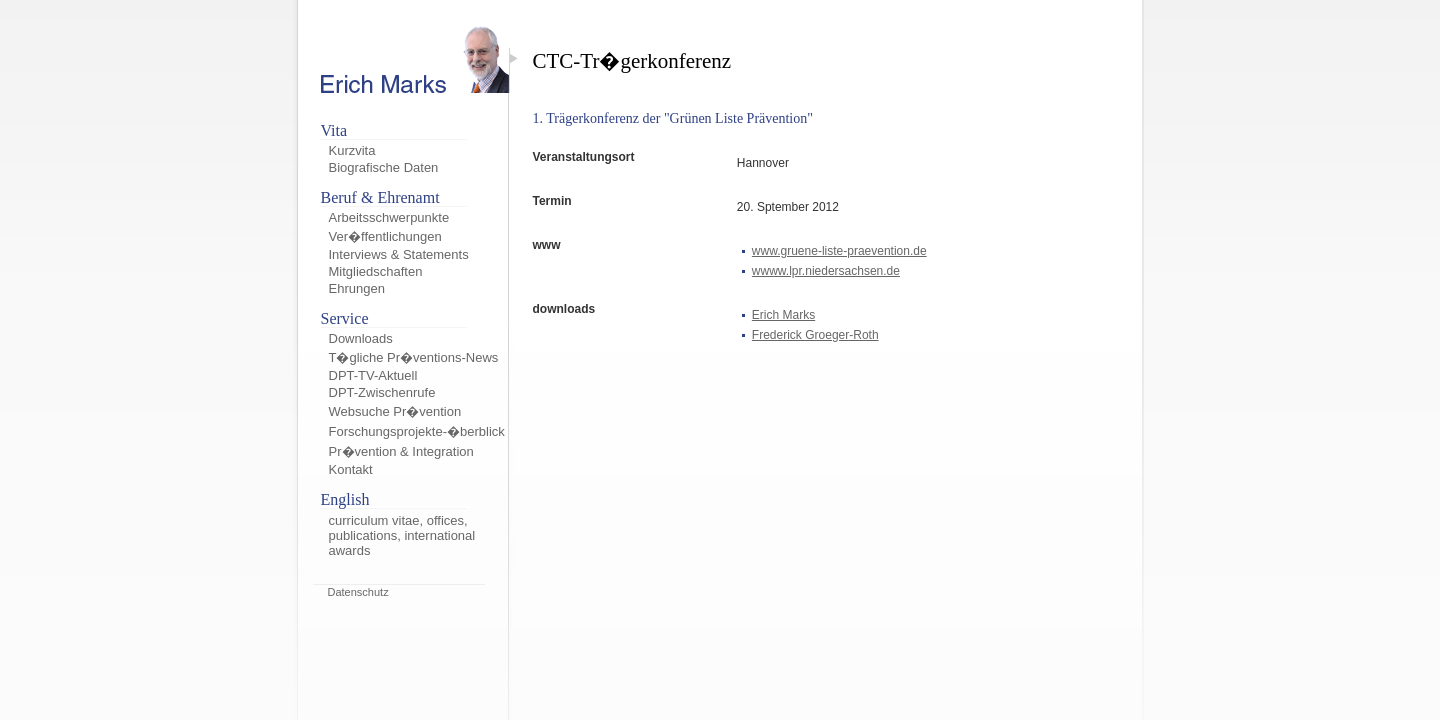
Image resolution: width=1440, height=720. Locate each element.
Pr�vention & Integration (401, 451)
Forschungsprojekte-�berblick (417, 431)
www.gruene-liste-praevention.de (839, 251)
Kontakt (351, 469)
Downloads (361, 338)
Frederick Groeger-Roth (815, 335)
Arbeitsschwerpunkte (389, 217)
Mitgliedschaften (376, 271)
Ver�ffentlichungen (385, 236)
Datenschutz (358, 592)
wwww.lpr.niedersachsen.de (826, 271)
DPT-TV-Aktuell (373, 375)
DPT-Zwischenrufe (382, 392)
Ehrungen (357, 288)
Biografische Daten (384, 167)
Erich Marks (783, 315)
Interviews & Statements (399, 254)
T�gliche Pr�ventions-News (414, 357)
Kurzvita (352, 150)
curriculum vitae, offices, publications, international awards (402, 535)
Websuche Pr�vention (395, 411)
